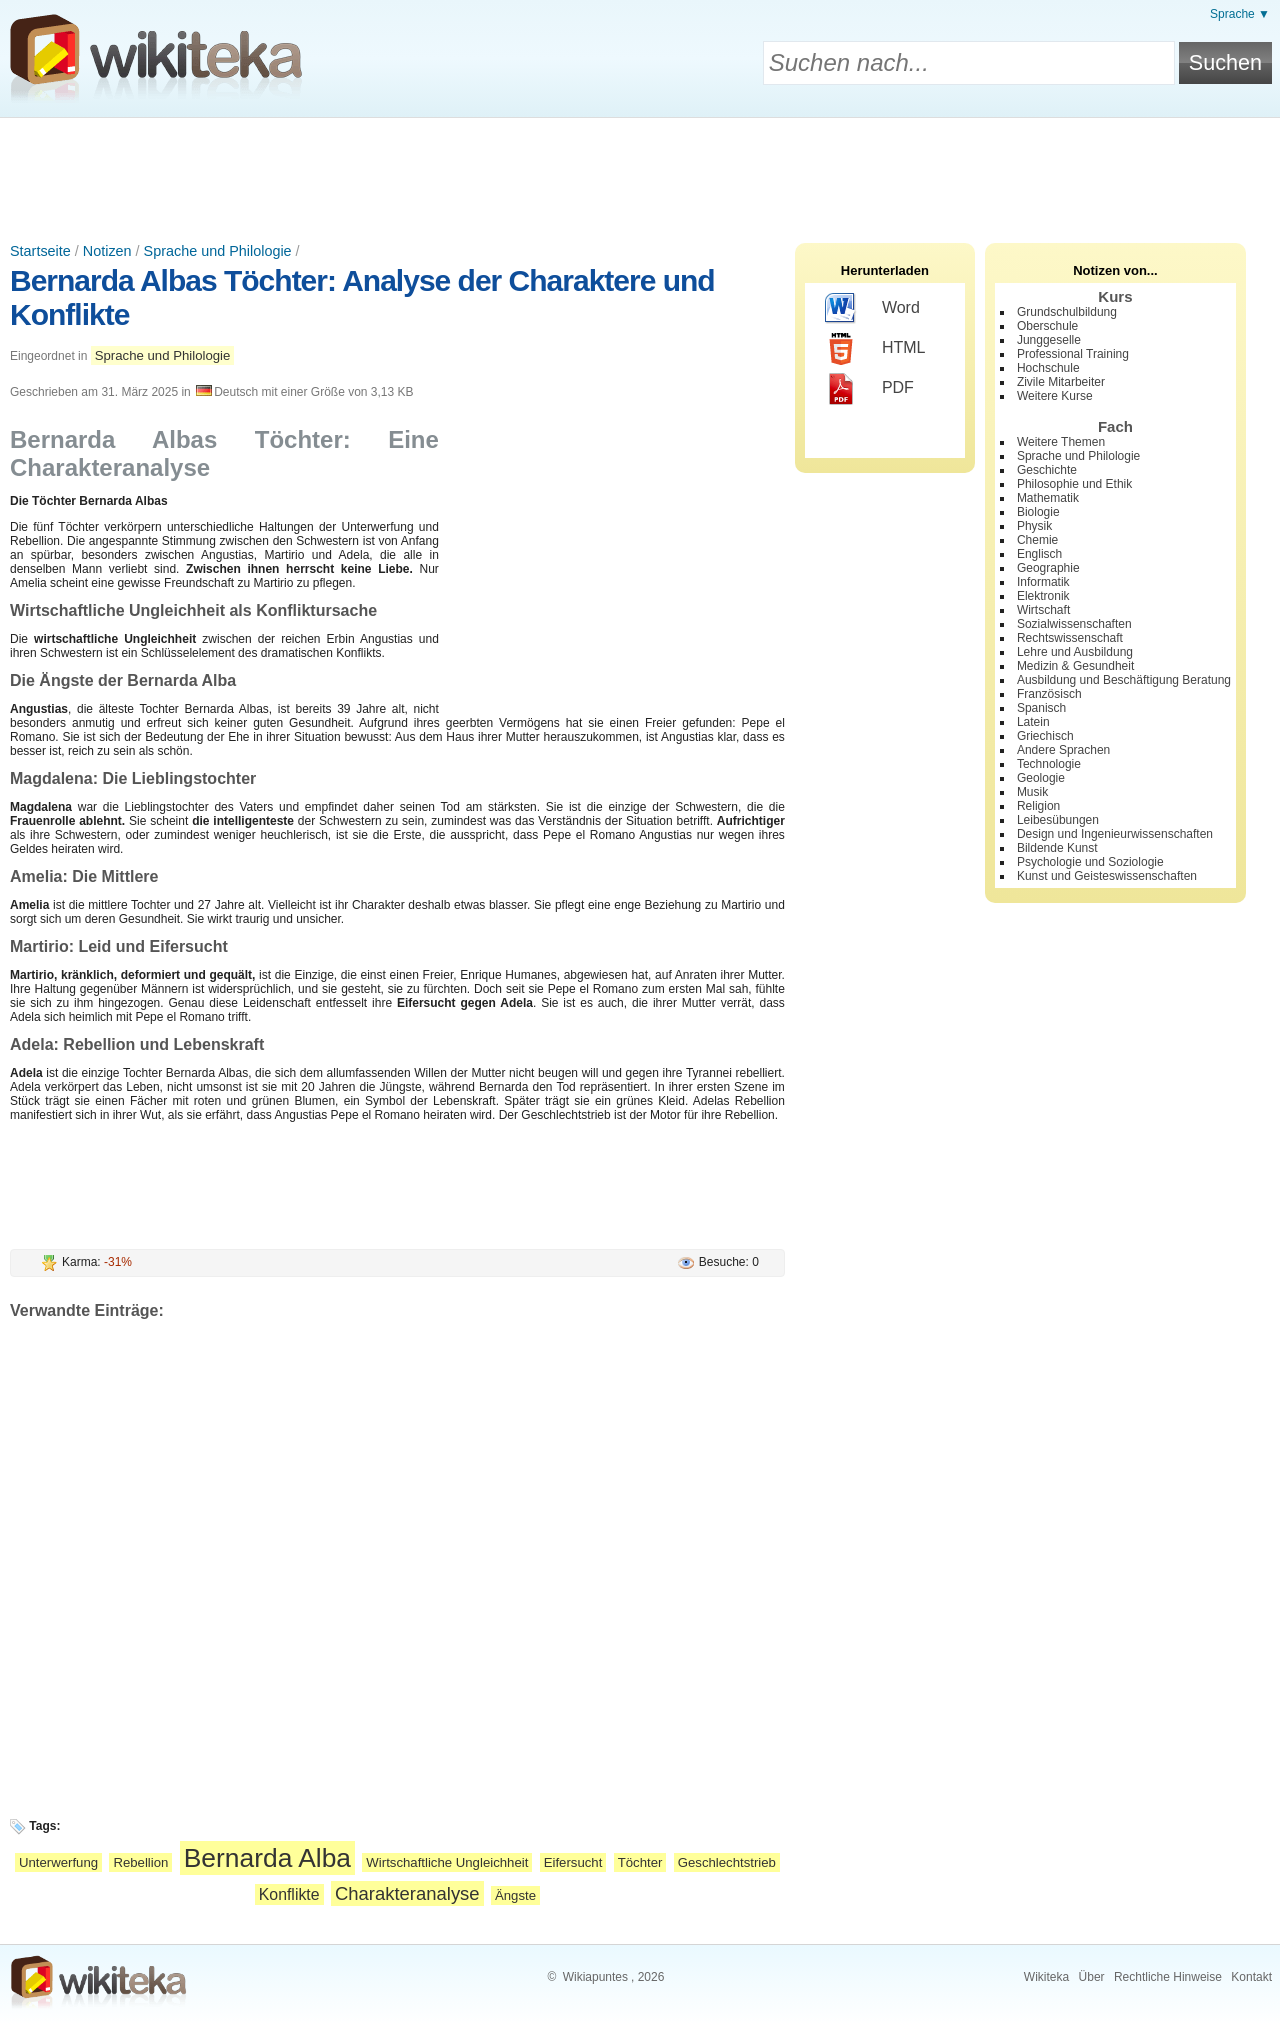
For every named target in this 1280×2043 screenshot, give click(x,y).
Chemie (1037, 540)
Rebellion (140, 1862)
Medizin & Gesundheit (1075, 666)
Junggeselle (1049, 340)
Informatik (1043, 582)
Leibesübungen (1058, 820)
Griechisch (1045, 736)
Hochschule (1048, 368)
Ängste (515, 1895)
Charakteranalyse (407, 1893)
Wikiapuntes (595, 1977)
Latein (1033, 722)
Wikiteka (1046, 1977)
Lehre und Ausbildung (1075, 652)
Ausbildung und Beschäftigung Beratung (1124, 680)
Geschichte (1047, 470)
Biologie (1038, 512)
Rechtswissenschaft (1070, 638)
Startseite (40, 251)
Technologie (1049, 764)
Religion (1038, 806)
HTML (875, 349)
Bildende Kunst (1057, 848)
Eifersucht (573, 1862)
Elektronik (1043, 596)
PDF (869, 389)
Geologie (1041, 778)
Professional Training (1073, 354)
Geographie (1048, 568)
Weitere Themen (1061, 442)
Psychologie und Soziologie (1090, 862)
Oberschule (1047, 326)
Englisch (1039, 554)
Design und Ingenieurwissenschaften (1115, 834)
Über (1092, 1977)
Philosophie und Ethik (1074, 484)
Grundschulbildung (1067, 312)
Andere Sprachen (1063, 750)
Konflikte (289, 1894)
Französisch (1049, 694)
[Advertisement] (640, 173)
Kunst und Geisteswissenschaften (1107, 876)
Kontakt (1251, 1977)
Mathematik (1048, 498)
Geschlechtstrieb (727, 1862)
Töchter (640, 1862)
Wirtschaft (1043, 610)
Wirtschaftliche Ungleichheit (447, 1862)
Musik (1032, 792)
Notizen (107, 251)
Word (872, 309)
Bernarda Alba (267, 1858)
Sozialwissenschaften (1074, 624)
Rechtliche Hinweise (1168, 1977)
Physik (1034, 526)
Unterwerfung (58, 1862)
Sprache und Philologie (218, 251)
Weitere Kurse (1055, 396)
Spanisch (1041, 708)
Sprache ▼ (1240, 14)
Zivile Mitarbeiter (1061, 382)
